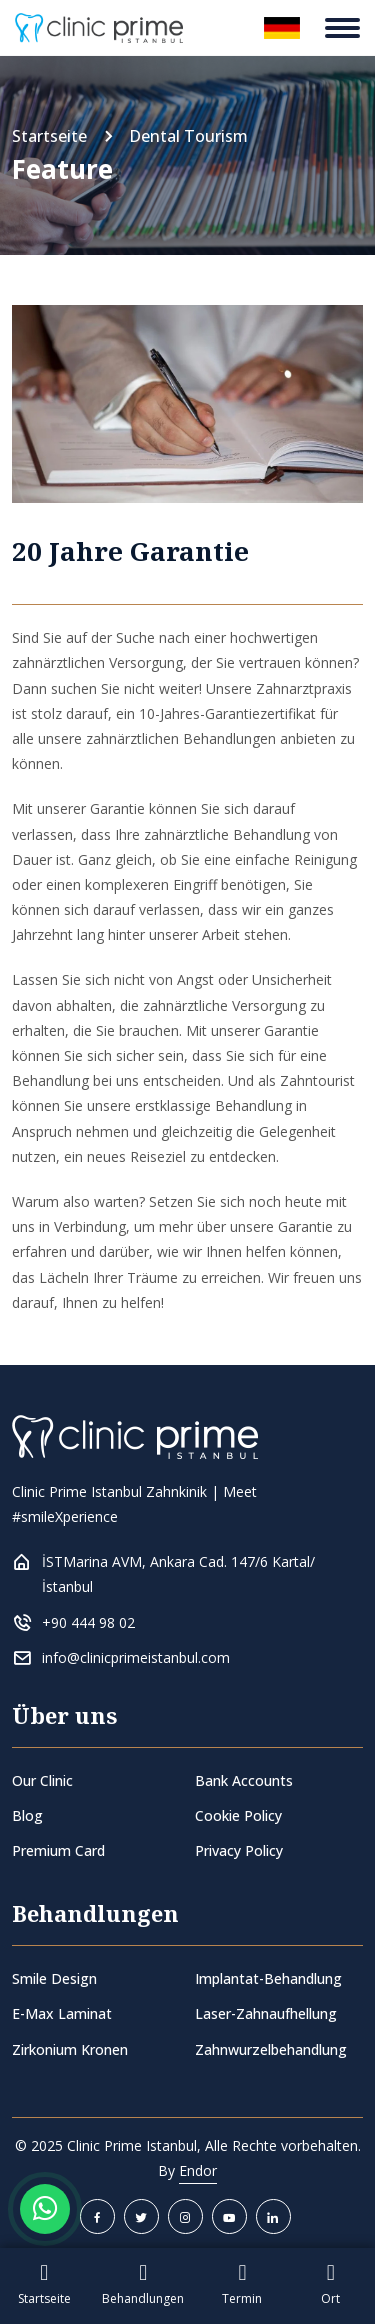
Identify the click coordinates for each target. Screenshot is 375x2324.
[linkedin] (273, 2216)
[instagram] (185, 2216)
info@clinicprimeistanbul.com (136, 1657)
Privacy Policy (239, 1850)
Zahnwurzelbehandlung (271, 2049)
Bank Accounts (244, 1780)
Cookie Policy (238, 1815)
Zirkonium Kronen (70, 2049)
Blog (27, 1815)
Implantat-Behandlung (268, 1978)
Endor (198, 2170)
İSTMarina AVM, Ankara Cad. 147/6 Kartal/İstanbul (178, 1574)
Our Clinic (42, 1780)
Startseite (49, 136)
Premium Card (58, 1850)
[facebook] (97, 2216)
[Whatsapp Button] (45, 2209)
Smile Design (54, 1978)
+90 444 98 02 (88, 1622)
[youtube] (229, 2216)
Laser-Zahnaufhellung (266, 2013)
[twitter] (141, 2216)
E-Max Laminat (62, 2013)
